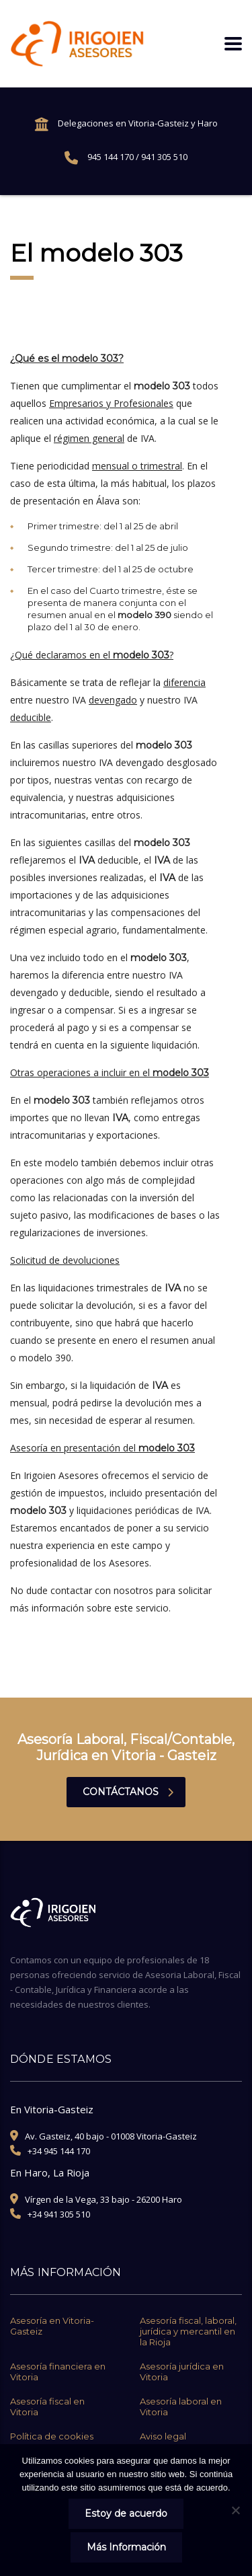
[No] (235, 2510)
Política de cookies (51, 2436)
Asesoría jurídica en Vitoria (182, 2371)
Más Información (126, 2547)
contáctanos (128, 1792)
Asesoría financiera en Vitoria (58, 2371)
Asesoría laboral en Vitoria (181, 2406)
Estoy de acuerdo (126, 2513)
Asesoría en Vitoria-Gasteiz (52, 2326)
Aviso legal (163, 2436)
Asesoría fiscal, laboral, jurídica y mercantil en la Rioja (188, 2331)
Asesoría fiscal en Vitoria (47, 2406)
